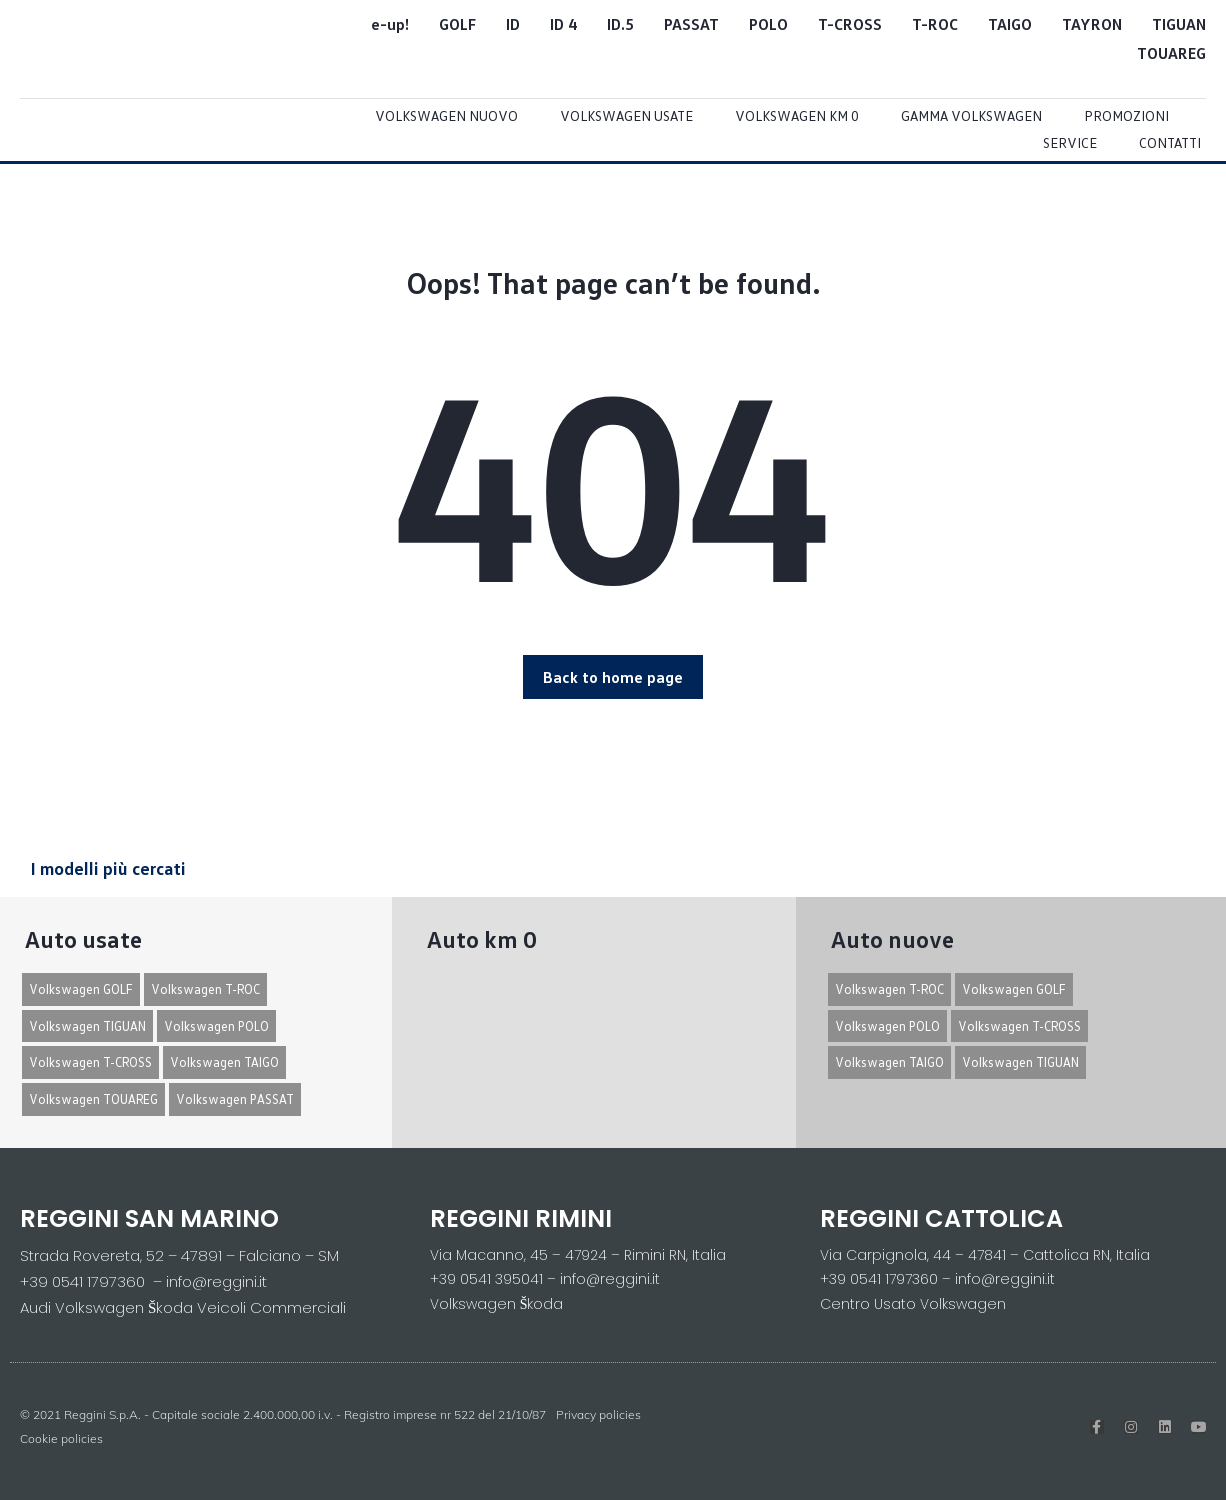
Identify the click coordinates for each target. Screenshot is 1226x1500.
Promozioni (1126, 115)
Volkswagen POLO (216, 1026)
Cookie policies (61, 1438)
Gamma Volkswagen (971, 115)
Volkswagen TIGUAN (87, 1026)
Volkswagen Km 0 (797, 115)
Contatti (1170, 142)
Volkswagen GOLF (81, 989)
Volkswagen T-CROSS (90, 1062)
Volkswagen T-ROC (205, 989)
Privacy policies (598, 1414)
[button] (613, 677)
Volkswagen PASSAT (235, 1099)
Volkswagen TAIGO (224, 1062)
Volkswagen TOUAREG (93, 1099)
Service (1070, 142)
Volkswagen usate (626, 115)
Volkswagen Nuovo (446, 115)
